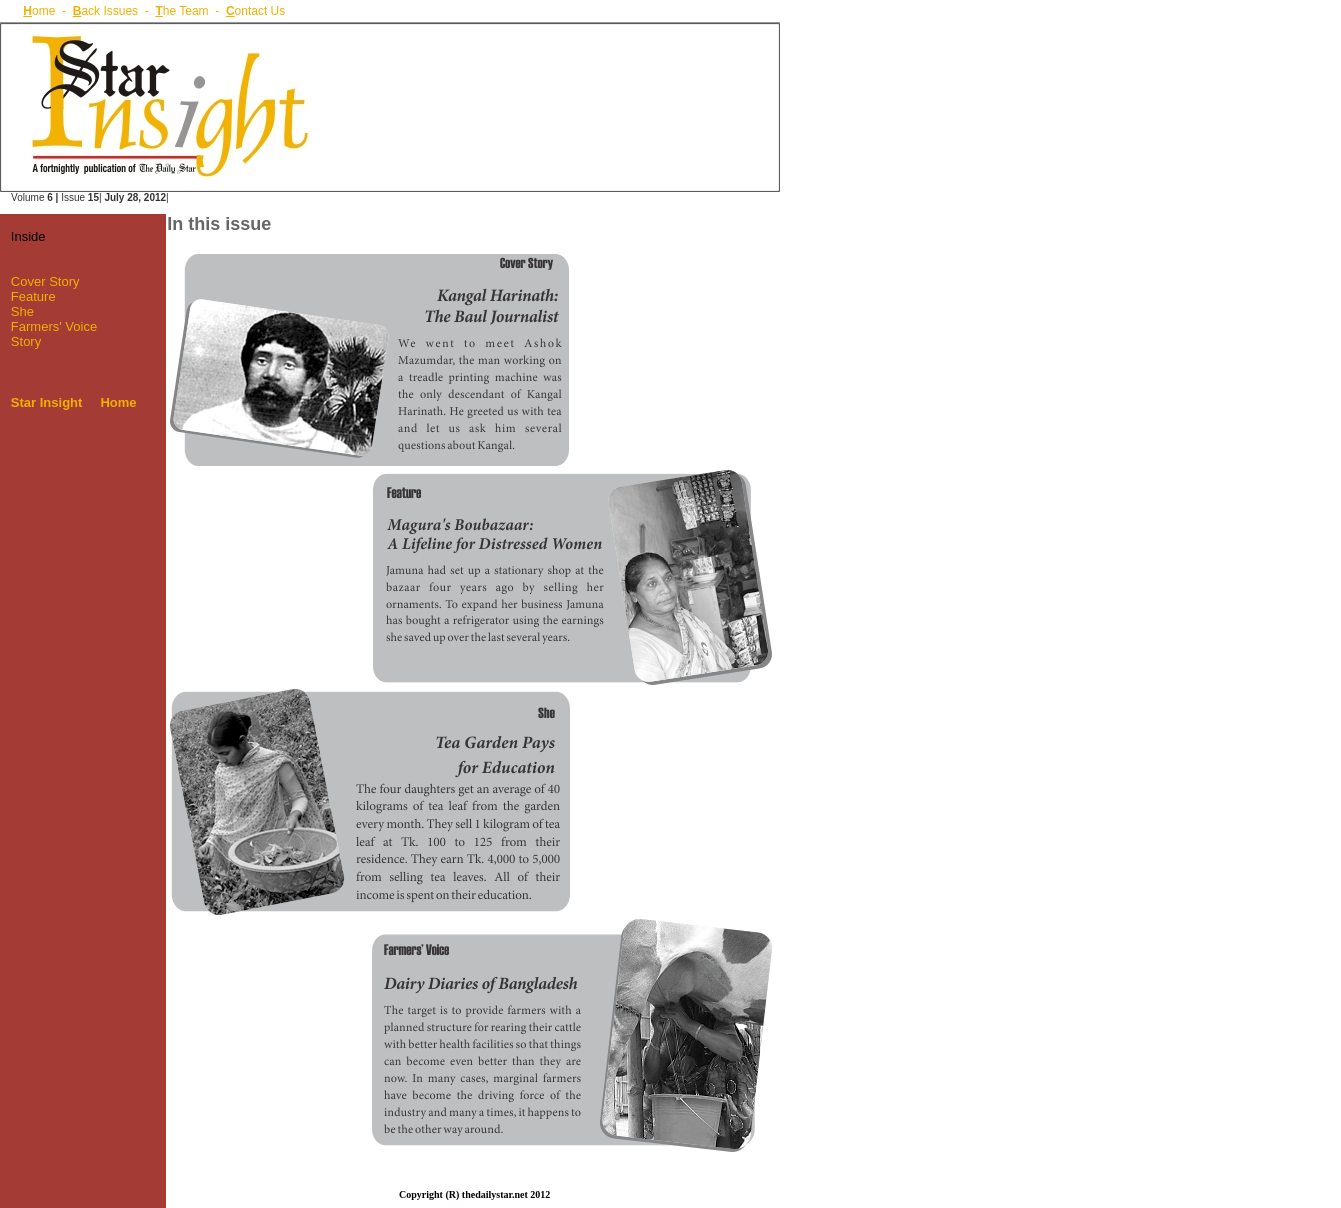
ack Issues (105, 11)
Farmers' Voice (52, 326)
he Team (181, 11)
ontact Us (255, 11)
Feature (33, 296)
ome (39, 11)
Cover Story (45, 281)
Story (26, 341)
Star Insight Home (74, 402)
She (22, 311)
